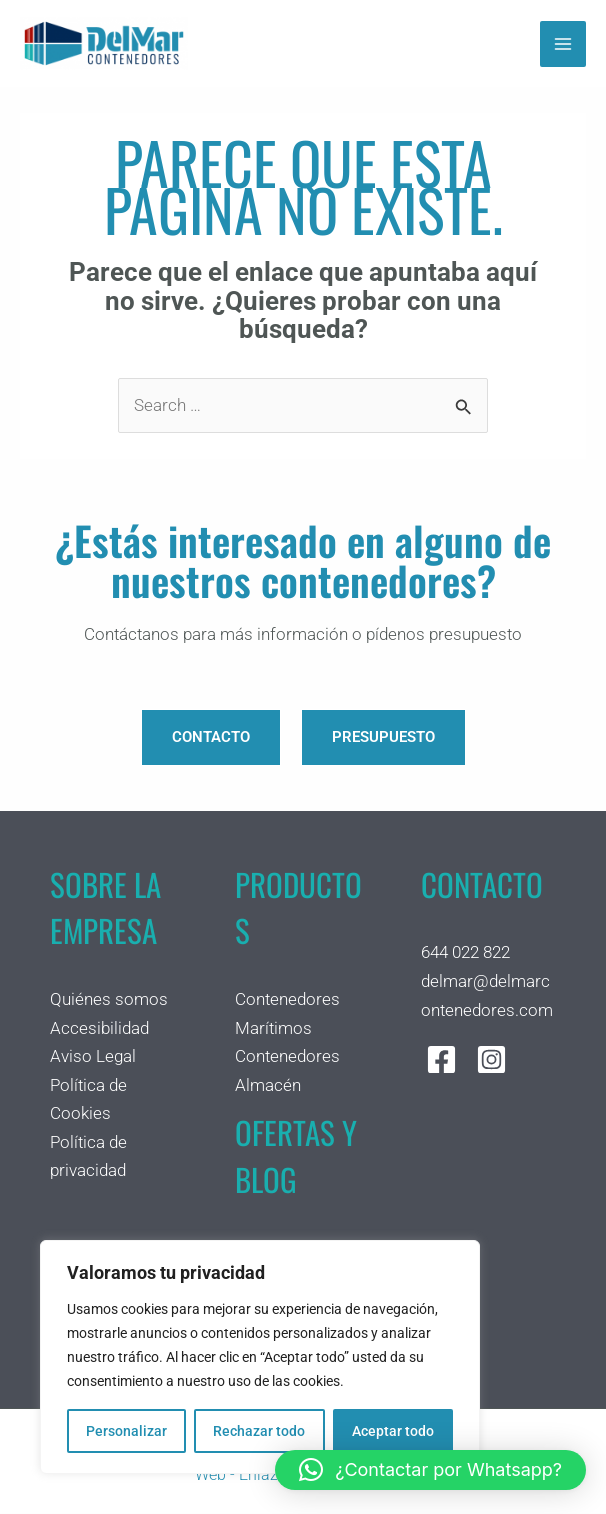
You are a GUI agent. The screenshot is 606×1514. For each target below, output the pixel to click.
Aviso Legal (93, 1057)
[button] (430, 1470)
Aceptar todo (393, 1431)
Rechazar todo (259, 1431)
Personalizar (126, 1431)
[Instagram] (491, 1060)
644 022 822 (465, 953)
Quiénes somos (109, 1000)
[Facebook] (441, 1060)
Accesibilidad (99, 1028)
